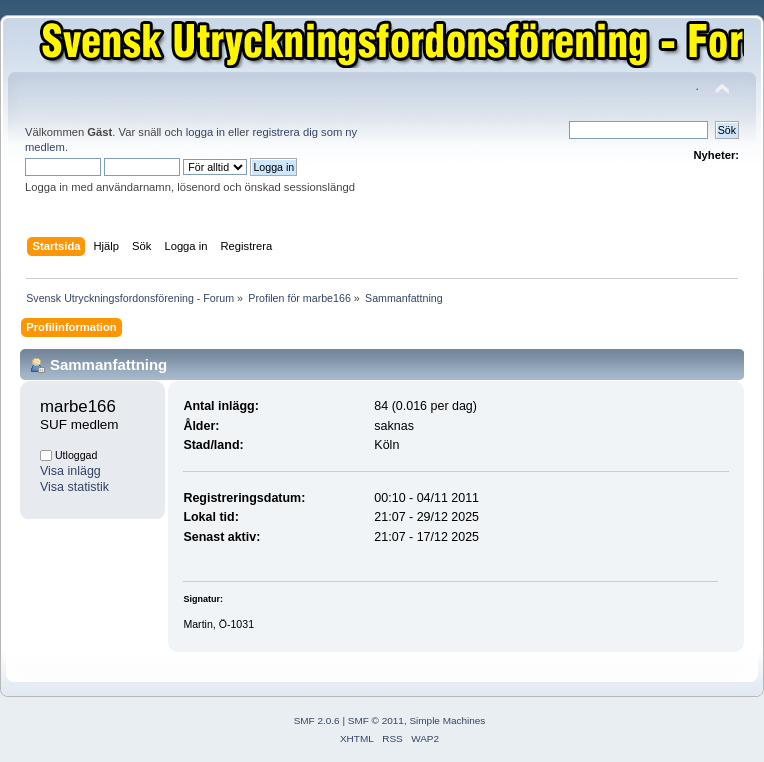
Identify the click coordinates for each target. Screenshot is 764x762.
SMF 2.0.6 (317, 720)
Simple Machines (447, 720)
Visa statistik (74, 487)
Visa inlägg (70, 471)
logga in (205, 132)
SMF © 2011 (376, 720)
